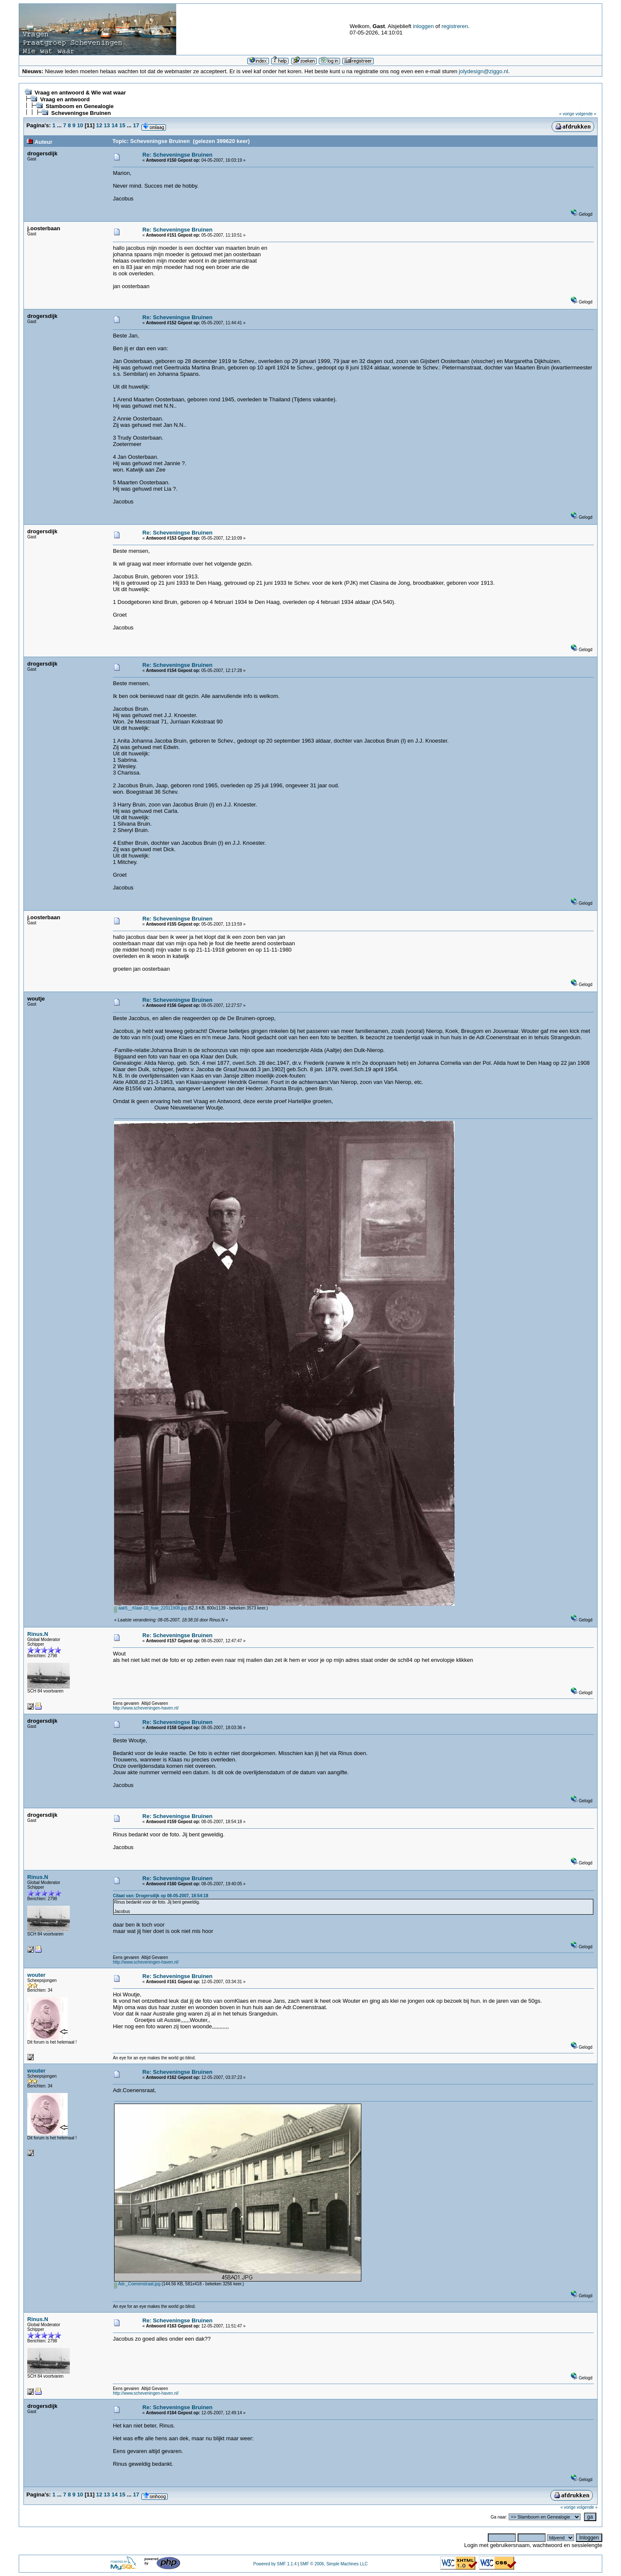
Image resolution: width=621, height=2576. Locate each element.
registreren (454, 26)
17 (136, 125)
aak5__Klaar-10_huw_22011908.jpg (150, 1608)
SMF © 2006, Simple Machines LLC (334, 2564)
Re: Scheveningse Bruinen (178, 155)
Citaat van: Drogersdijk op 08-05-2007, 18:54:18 (160, 1895)
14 (114, 125)
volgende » (585, 114)
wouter (36, 1975)
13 (107, 125)
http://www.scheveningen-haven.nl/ (146, 1708)
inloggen (423, 26)
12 (99, 125)
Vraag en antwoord (64, 99)
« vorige (567, 114)
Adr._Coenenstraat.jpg (137, 2284)
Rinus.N (37, 1634)
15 (122, 125)
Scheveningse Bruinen (81, 113)
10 (80, 125)
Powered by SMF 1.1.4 (275, 2564)
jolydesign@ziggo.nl (483, 71)
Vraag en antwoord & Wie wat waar (80, 92)
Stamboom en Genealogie (80, 106)
